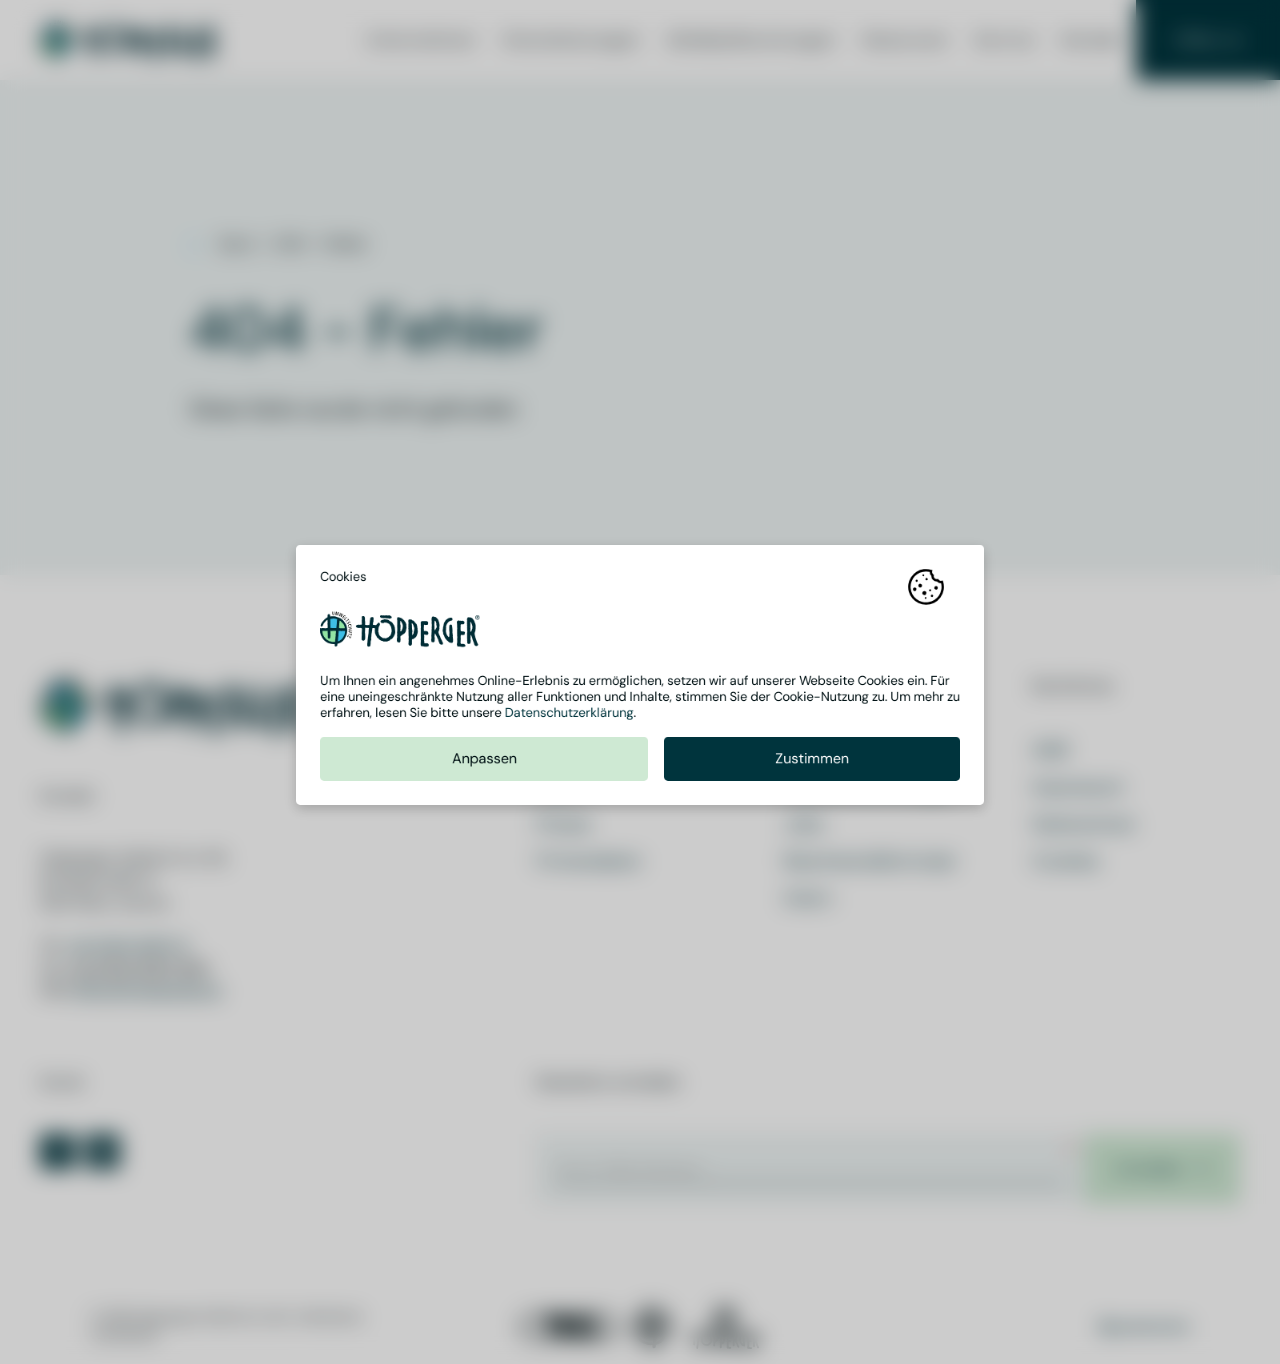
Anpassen (484, 765)
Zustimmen (812, 765)
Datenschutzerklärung (569, 719)
